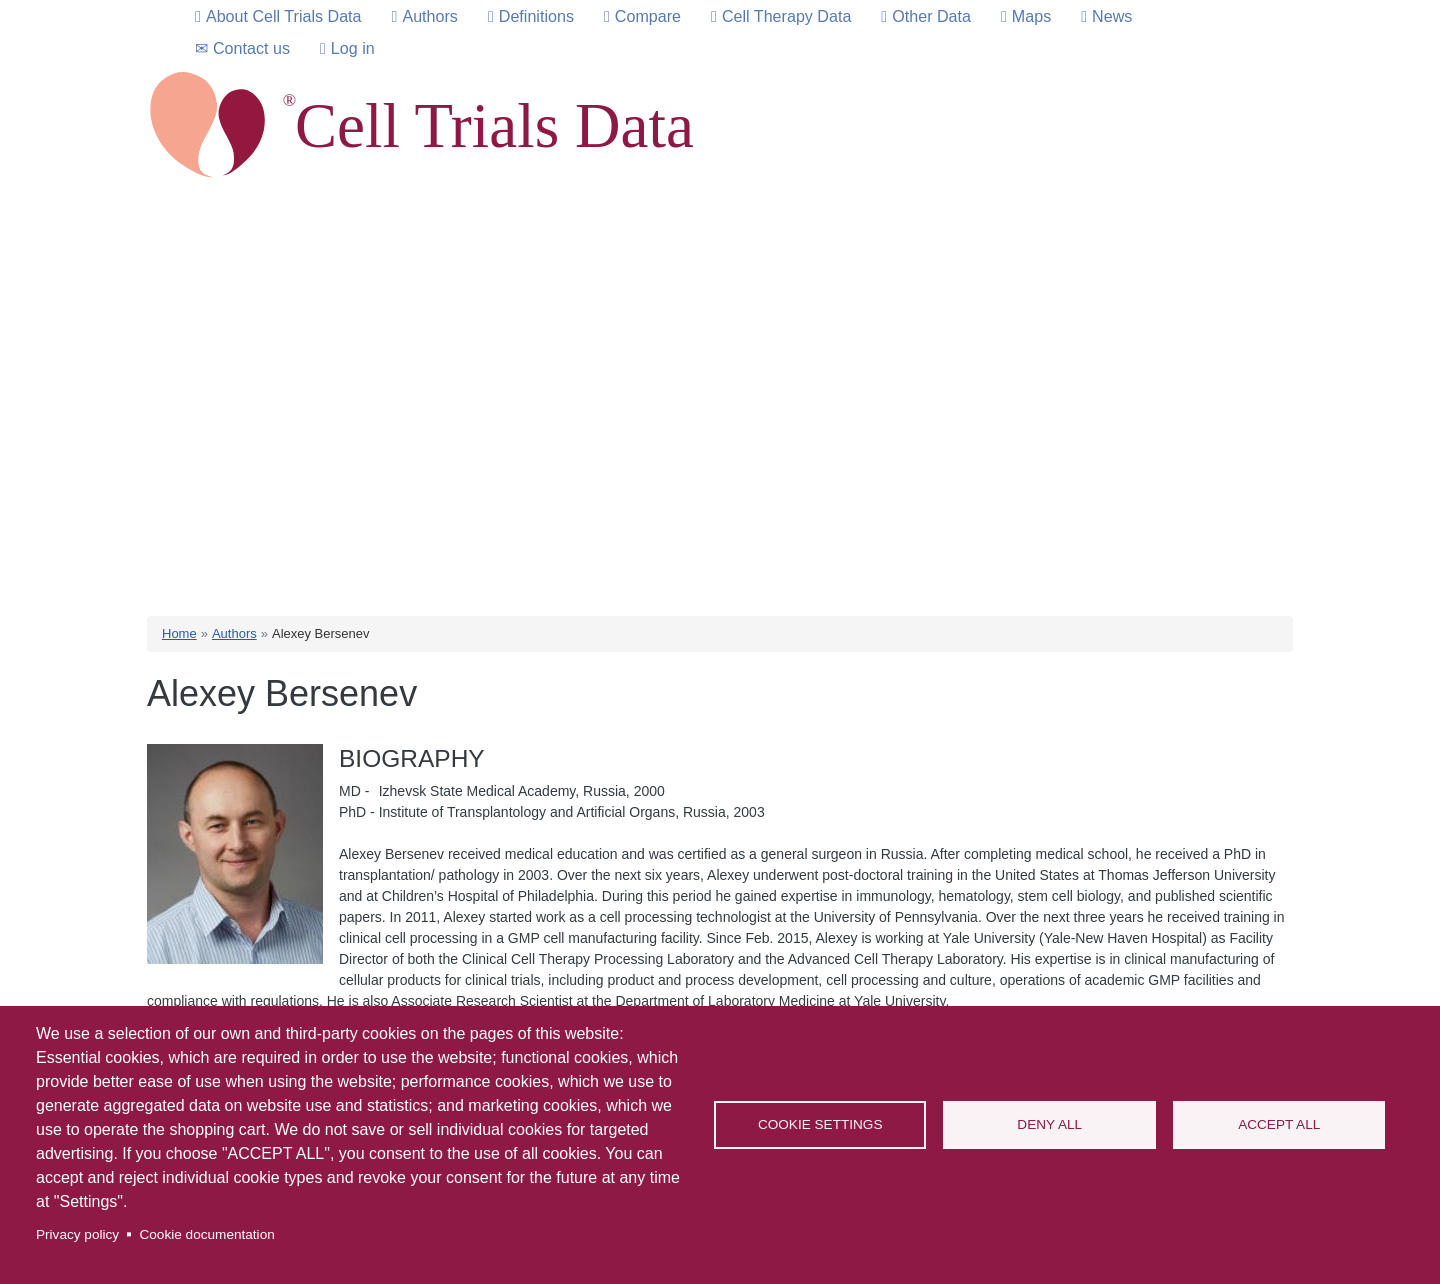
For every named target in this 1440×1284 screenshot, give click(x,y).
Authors (429, 16)
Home (179, 633)
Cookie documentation (206, 1234)
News (1112, 16)
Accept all (1279, 1124)
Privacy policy (77, 1234)
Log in (353, 48)
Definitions (536, 16)
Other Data (931, 16)
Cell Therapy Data (786, 16)
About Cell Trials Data (284, 16)
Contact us (251, 48)
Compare (648, 16)
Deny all (1049, 1124)
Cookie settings (820, 1124)
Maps (1031, 16)
